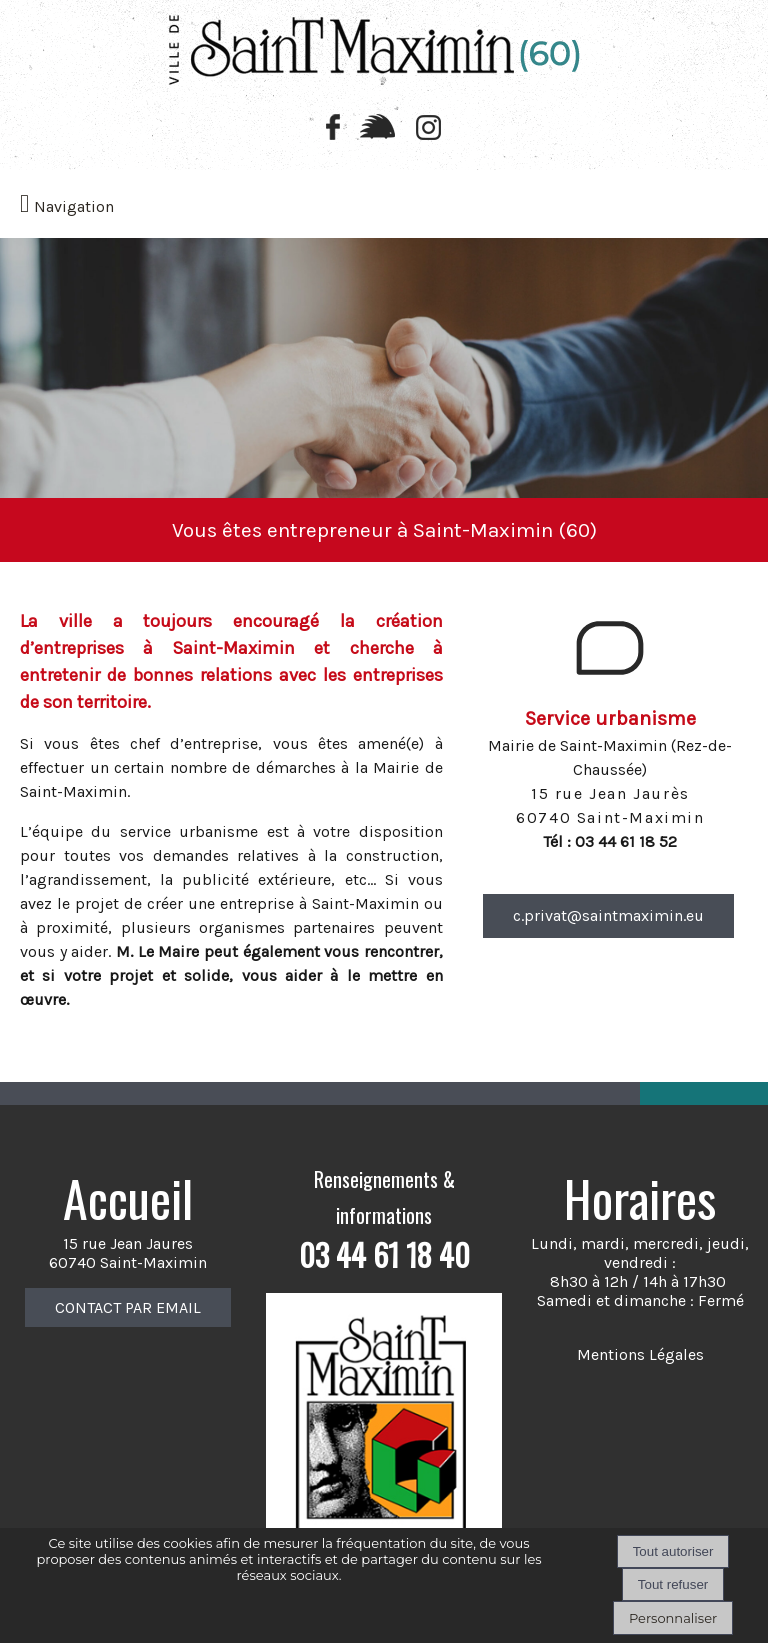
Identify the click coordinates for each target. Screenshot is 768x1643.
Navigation (74, 206)
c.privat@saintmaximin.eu (608, 915)
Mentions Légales (640, 1354)
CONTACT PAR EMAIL (128, 1307)
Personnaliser (673, 1618)
